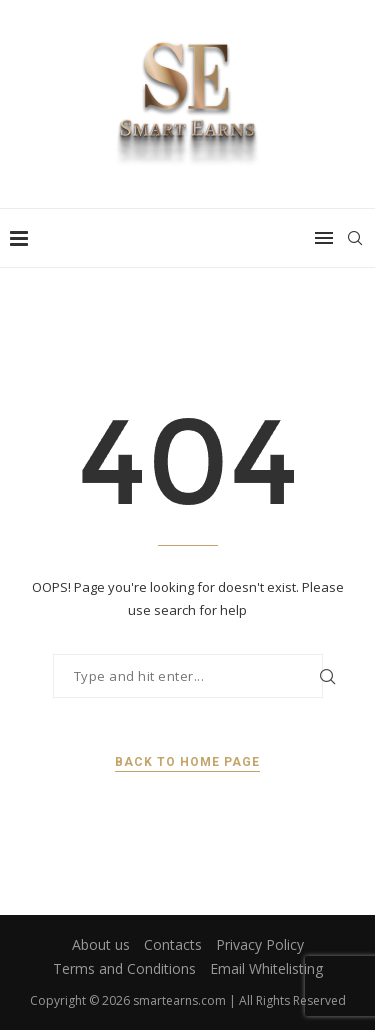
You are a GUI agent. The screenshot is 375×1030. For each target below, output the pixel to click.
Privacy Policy (260, 944)
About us (101, 944)
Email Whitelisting (266, 968)
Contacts (173, 944)
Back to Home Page (187, 762)
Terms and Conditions (124, 968)
